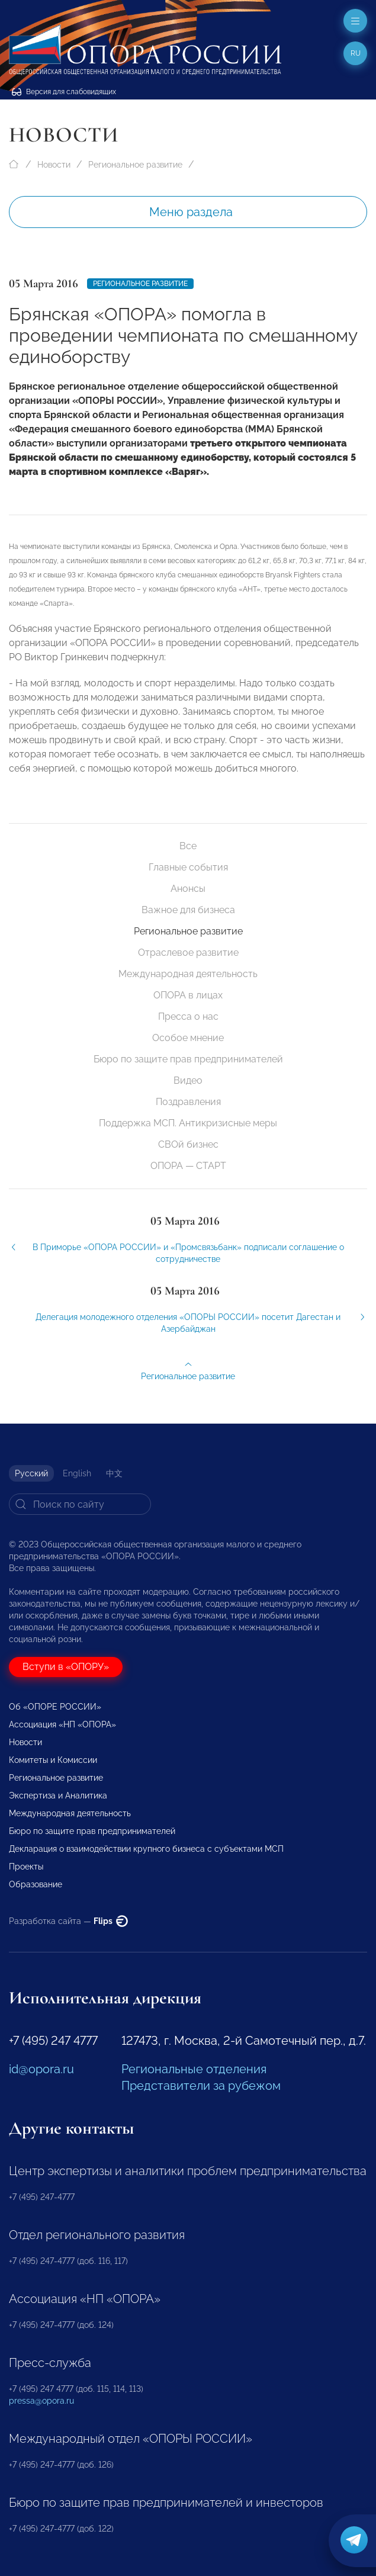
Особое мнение (188, 1037)
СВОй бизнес (188, 1144)
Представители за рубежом (201, 2086)
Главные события (188, 867)
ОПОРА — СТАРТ (188, 1165)
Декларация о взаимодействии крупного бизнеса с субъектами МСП (146, 1849)
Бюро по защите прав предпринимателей (188, 1059)
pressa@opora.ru (41, 2400)
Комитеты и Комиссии (53, 1760)
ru (356, 53)
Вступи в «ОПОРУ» (66, 1666)
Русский (31, 1473)
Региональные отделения (193, 2069)
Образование (35, 1884)
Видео (188, 1080)
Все (188, 846)
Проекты (26, 1866)
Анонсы (188, 888)
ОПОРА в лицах (188, 995)
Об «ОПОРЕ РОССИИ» (55, 1706)
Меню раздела (191, 212)
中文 (114, 1473)
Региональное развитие (135, 164)
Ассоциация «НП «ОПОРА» (62, 1724)
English (77, 1473)
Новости (53, 164)
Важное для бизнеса (188, 910)
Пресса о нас (188, 1016)
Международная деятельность (188, 973)
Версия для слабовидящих (64, 92)
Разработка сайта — (68, 1921)
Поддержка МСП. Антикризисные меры (188, 1123)
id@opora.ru (41, 2069)
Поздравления (188, 1101)
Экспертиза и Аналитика (58, 1795)
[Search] (80, 1504)
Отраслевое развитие (188, 952)
